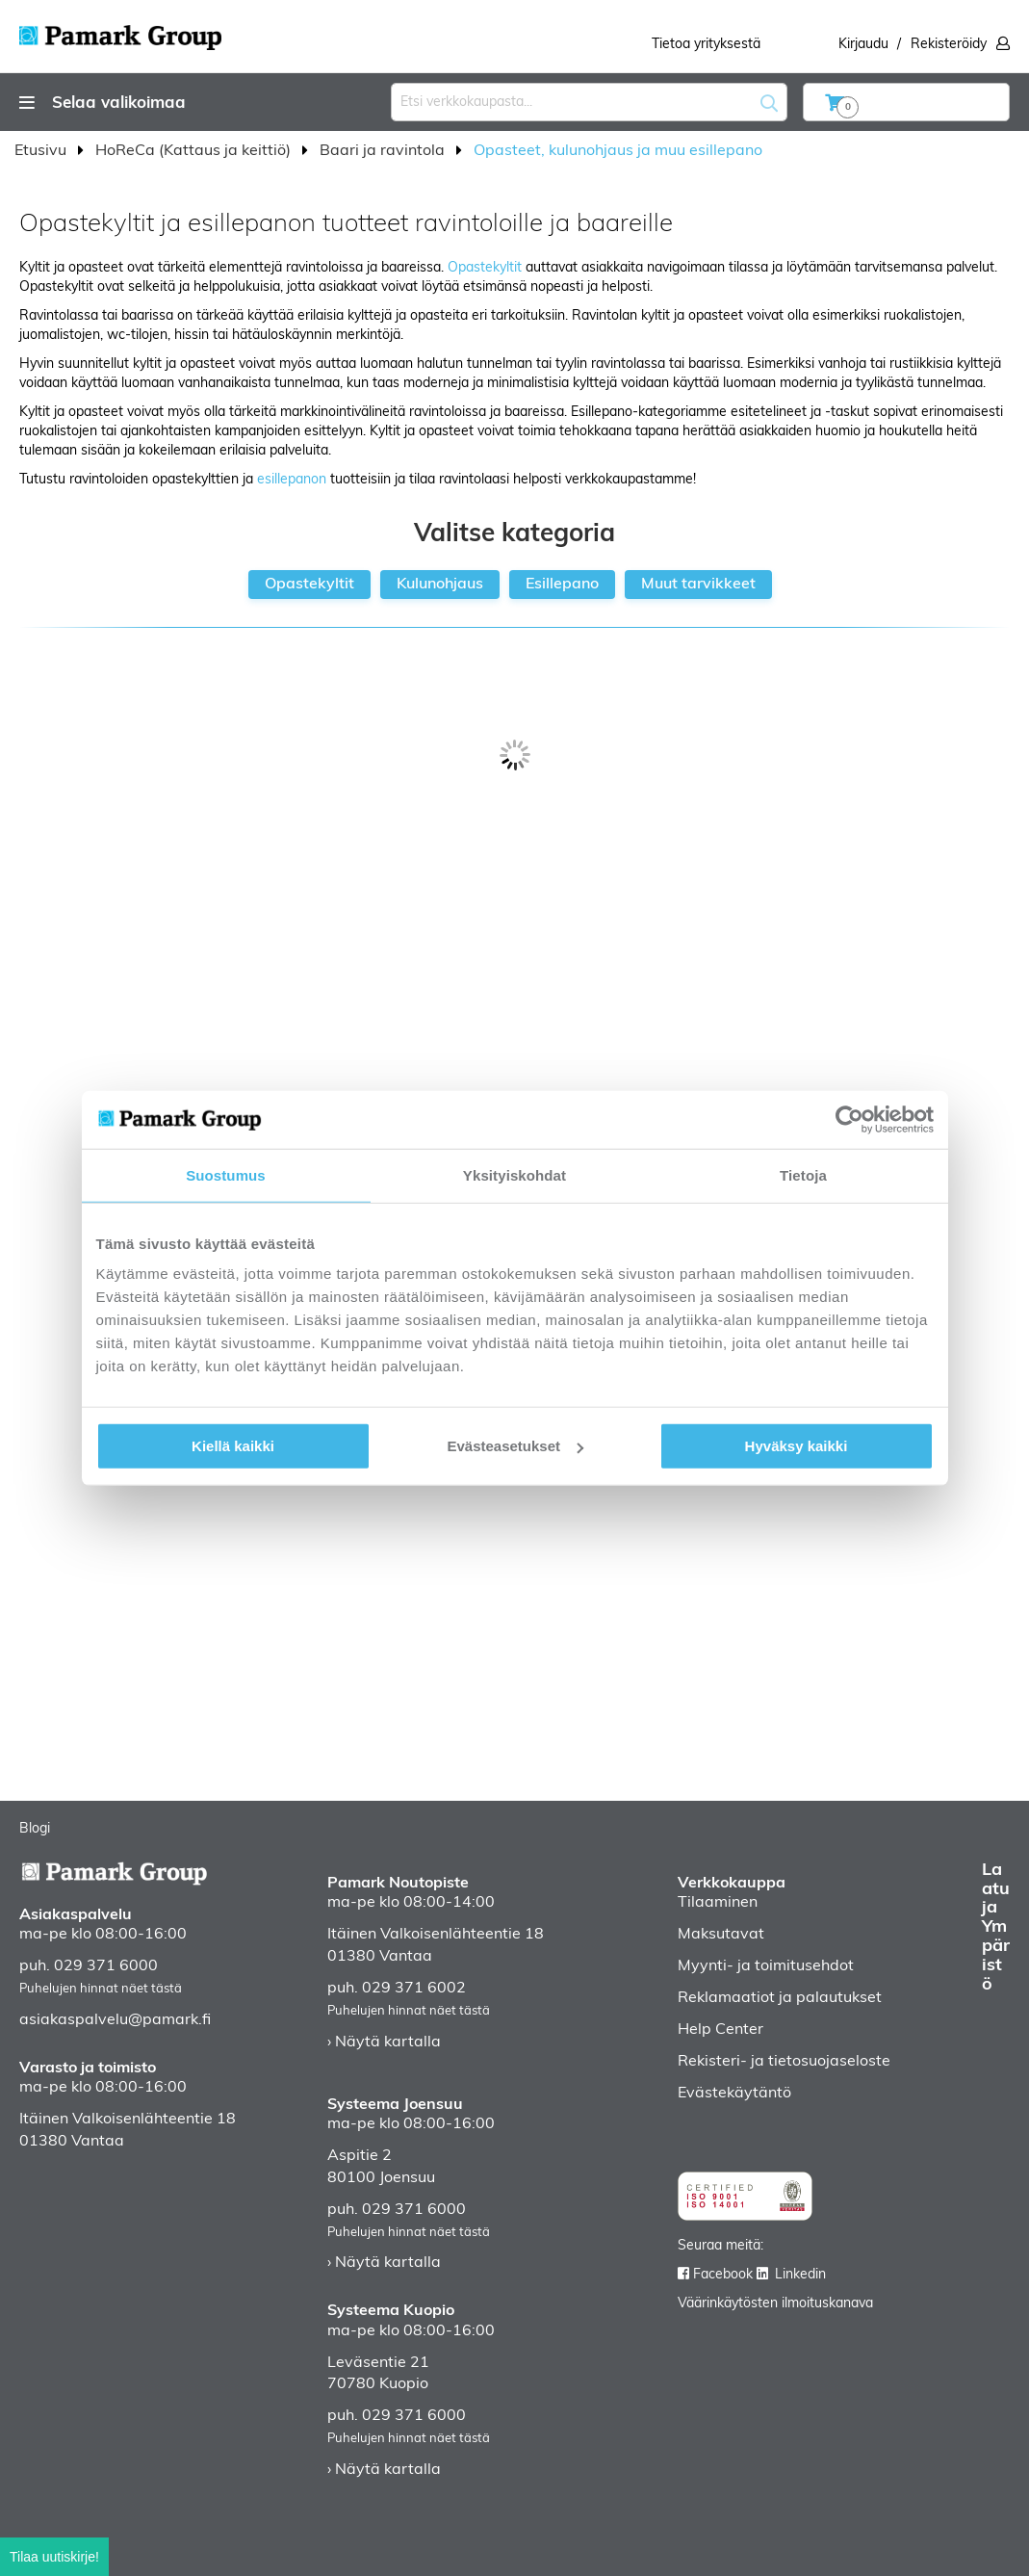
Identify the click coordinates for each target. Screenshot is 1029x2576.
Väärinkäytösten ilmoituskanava (775, 2304)
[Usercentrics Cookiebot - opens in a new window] (849, 1119)
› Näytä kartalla (384, 2042)
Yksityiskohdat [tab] (514, 1174)
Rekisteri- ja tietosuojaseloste (784, 2061)
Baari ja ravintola (384, 151)
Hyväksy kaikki (796, 1446)
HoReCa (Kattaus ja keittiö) (195, 151)
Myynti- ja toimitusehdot (766, 1966)
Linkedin (800, 2275)
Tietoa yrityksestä (706, 45)
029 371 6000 (106, 1966)
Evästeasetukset (515, 1446)
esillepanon (291, 480)
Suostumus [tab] (226, 1174)
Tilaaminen (718, 1903)
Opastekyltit (485, 268)
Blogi (34, 1829)
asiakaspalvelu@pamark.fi (115, 2020)
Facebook (723, 2275)
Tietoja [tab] (803, 1174)
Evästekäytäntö (734, 2093)
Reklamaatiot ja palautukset (780, 1998)
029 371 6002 (414, 1988)
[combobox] (589, 102)
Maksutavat (721, 1934)
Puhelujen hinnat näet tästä (100, 1989)
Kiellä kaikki (233, 1446)
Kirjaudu (863, 45)
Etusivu (42, 151)
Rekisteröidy (949, 45)
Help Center (720, 2030)
